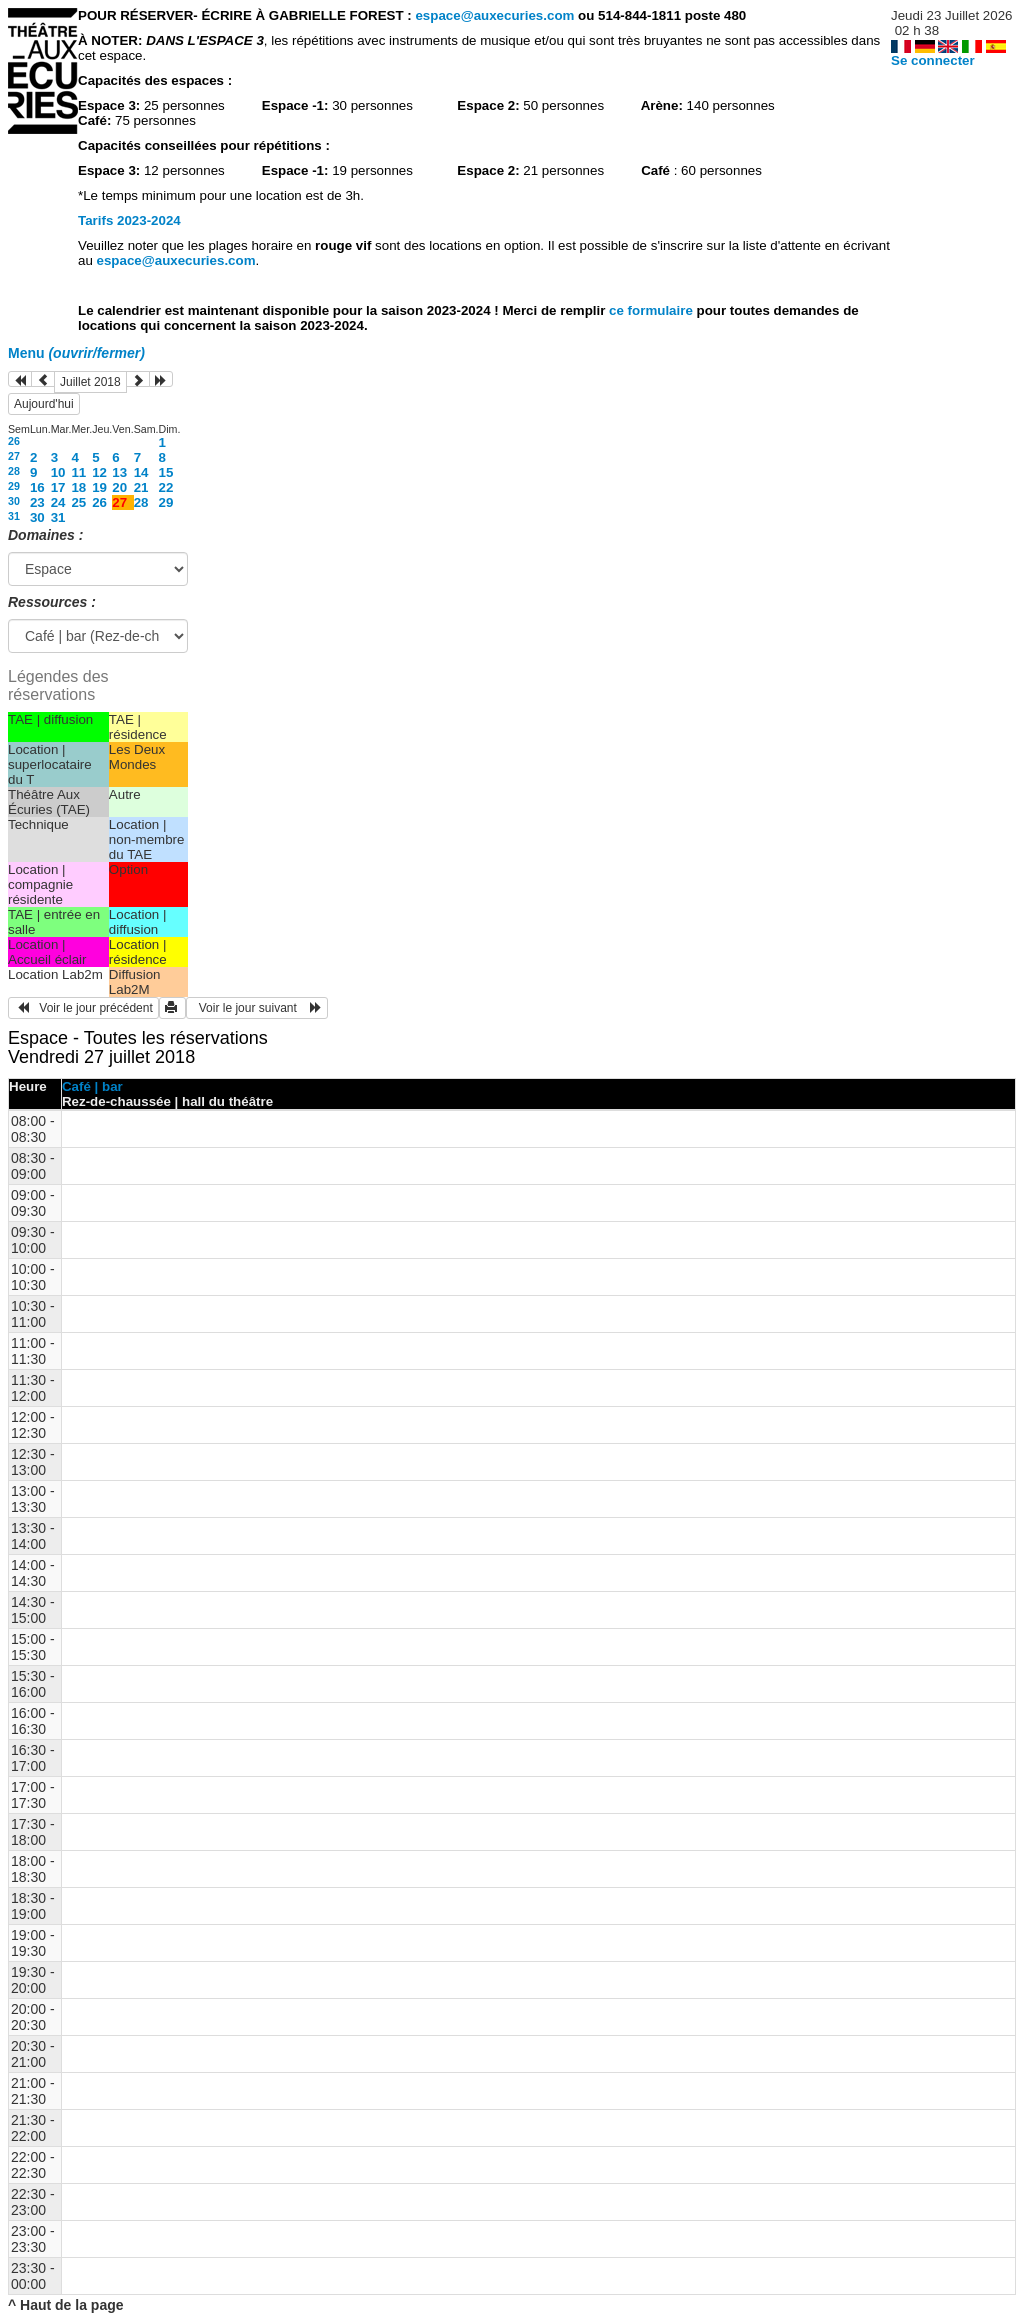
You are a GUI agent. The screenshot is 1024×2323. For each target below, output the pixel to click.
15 (166, 472)
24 (58, 502)
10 (58, 472)
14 (141, 472)
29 (14, 486)
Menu (76, 353)
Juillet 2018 (90, 382)
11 (78, 472)
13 (119, 472)
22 (166, 487)
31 (14, 516)
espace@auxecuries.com (494, 15)
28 (14, 471)
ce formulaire (652, 310)
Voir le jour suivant (257, 1008)
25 (78, 502)
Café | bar (92, 1086)
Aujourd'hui (44, 404)
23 (37, 502)
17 (58, 487)
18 (78, 487)
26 (14, 441)
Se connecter (933, 60)
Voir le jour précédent (83, 1008)
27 (14, 456)
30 (14, 501)
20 (119, 487)
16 (37, 487)
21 (141, 487)
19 (99, 487)
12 (99, 472)
